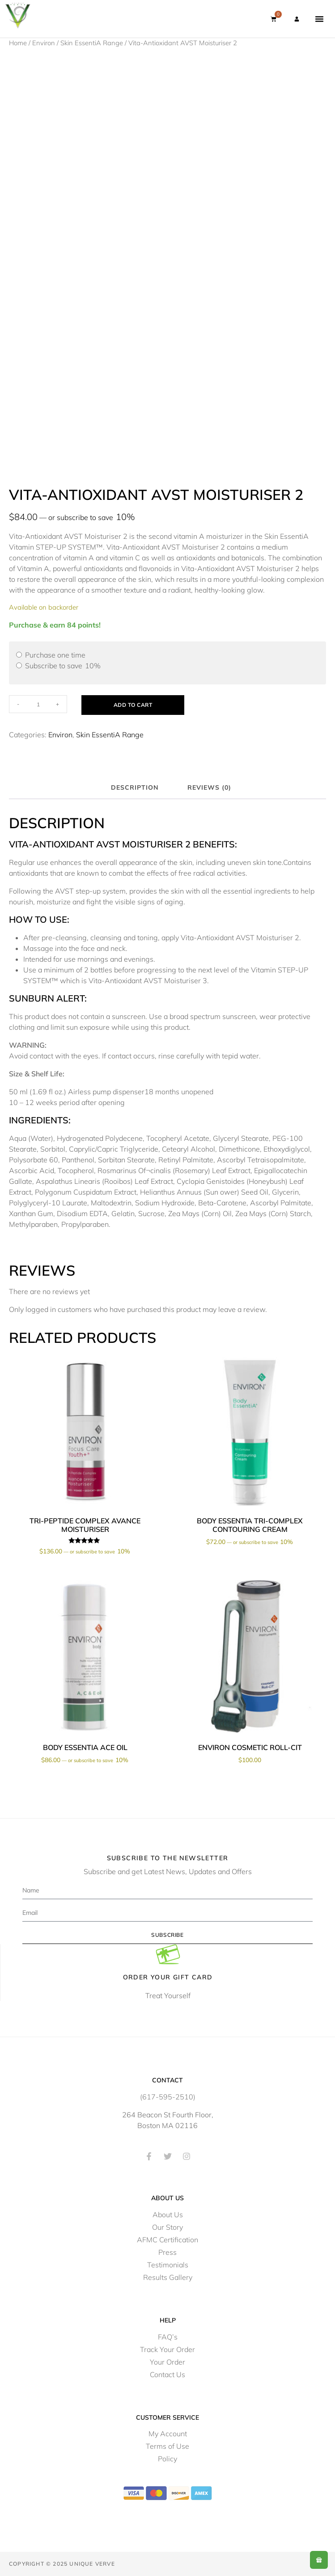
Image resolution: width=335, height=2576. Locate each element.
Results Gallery (167, 2277)
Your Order (167, 2361)
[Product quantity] (38, 704)
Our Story (167, 2227)
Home (18, 43)
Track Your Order (167, 2349)
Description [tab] (135, 787)
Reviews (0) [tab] (209, 787)
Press (167, 2252)
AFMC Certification (167, 2239)
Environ (43, 43)
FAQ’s (168, 2336)
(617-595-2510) (167, 2096)
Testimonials (167, 2264)
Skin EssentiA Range (91, 43)
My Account (167, 2433)
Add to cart (133, 704)
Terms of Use (167, 2446)
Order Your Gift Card (168, 1977)
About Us (168, 2214)
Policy (167, 2458)
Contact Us (167, 2374)
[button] (319, 19)
